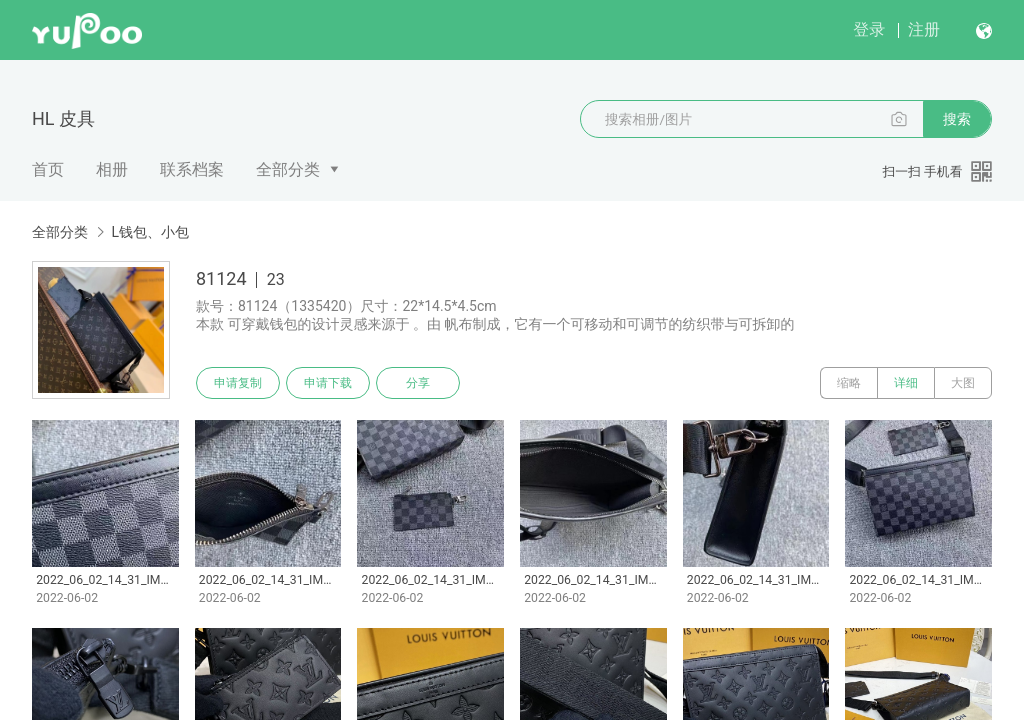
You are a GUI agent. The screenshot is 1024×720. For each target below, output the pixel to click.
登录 (869, 29)
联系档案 (192, 169)
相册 (112, 169)
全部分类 (288, 169)
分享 (418, 383)
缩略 (849, 383)
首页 (48, 169)
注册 (924, 29)
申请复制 (238, 383)
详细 (906, 383)
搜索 (957, 119)
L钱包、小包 (150, 232)
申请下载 (328, 383)
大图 (963, 383)
